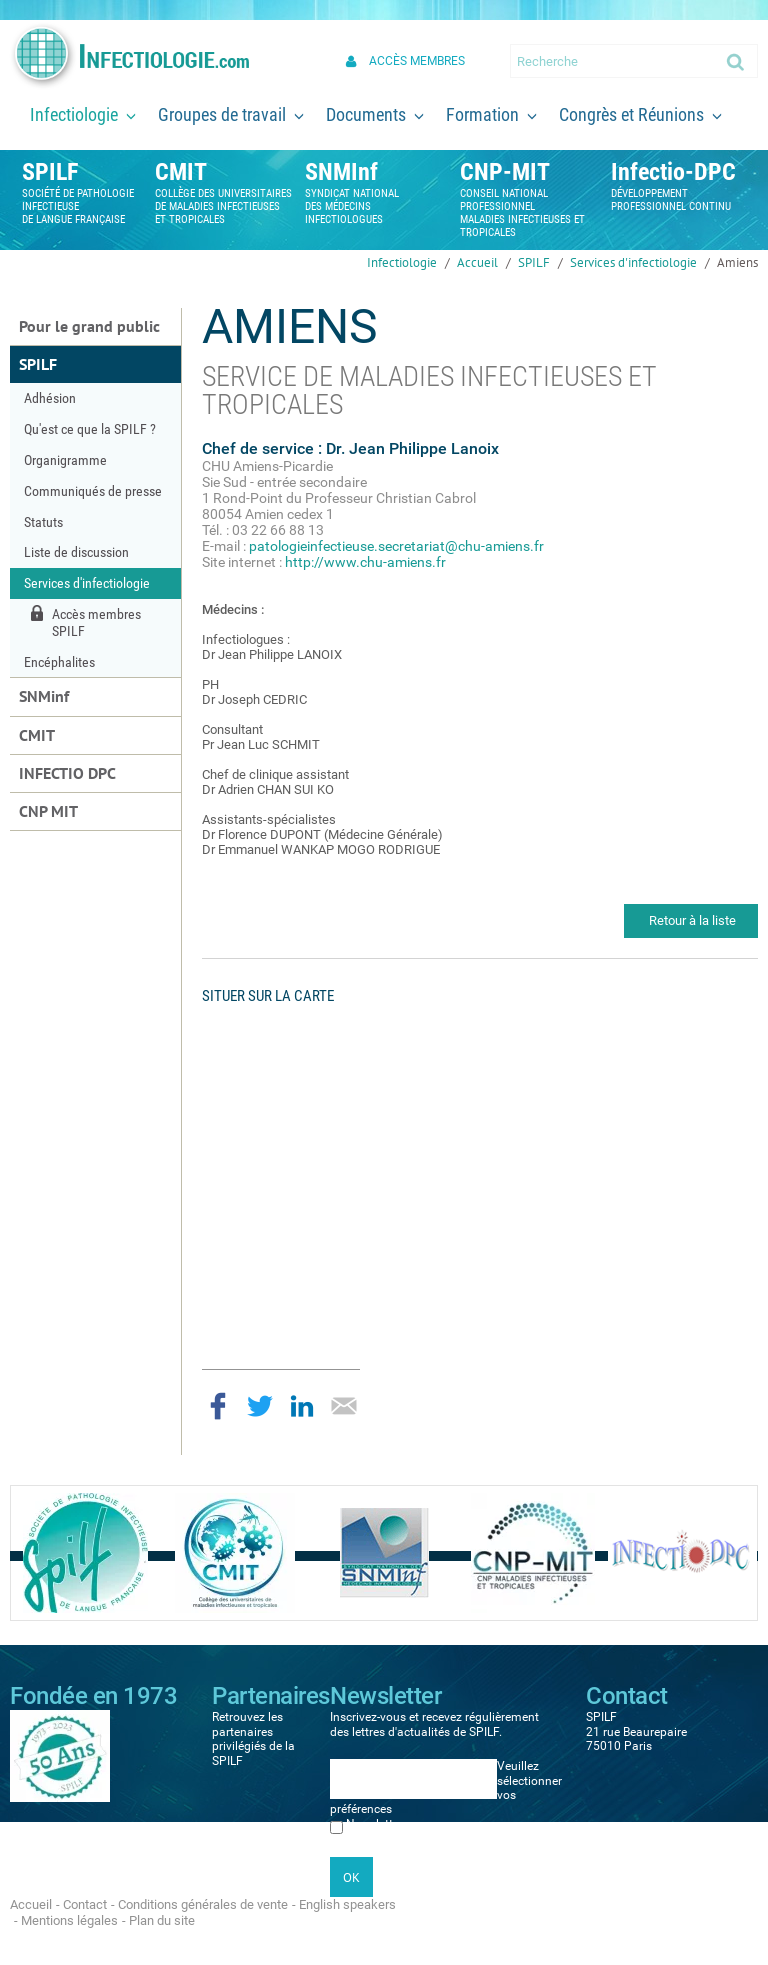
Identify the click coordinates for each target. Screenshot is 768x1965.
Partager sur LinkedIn (302, 1406)
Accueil (477, 262)
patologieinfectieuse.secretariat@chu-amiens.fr (396, 546)
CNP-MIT (505, 172)
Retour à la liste (692, 920)
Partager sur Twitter (260, 1406)
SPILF (50, 172)
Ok (737, 61)
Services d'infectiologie (633, 262)
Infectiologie (402, 262)
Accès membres (417, 61)
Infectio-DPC (673, 172)
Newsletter (374, 1824)
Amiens (737, 262)
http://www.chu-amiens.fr (365, 562)
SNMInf (341, 172)
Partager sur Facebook (218, 1406)
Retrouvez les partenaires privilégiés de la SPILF (253, 1738)
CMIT (181, 172)
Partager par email (344, 1406)
